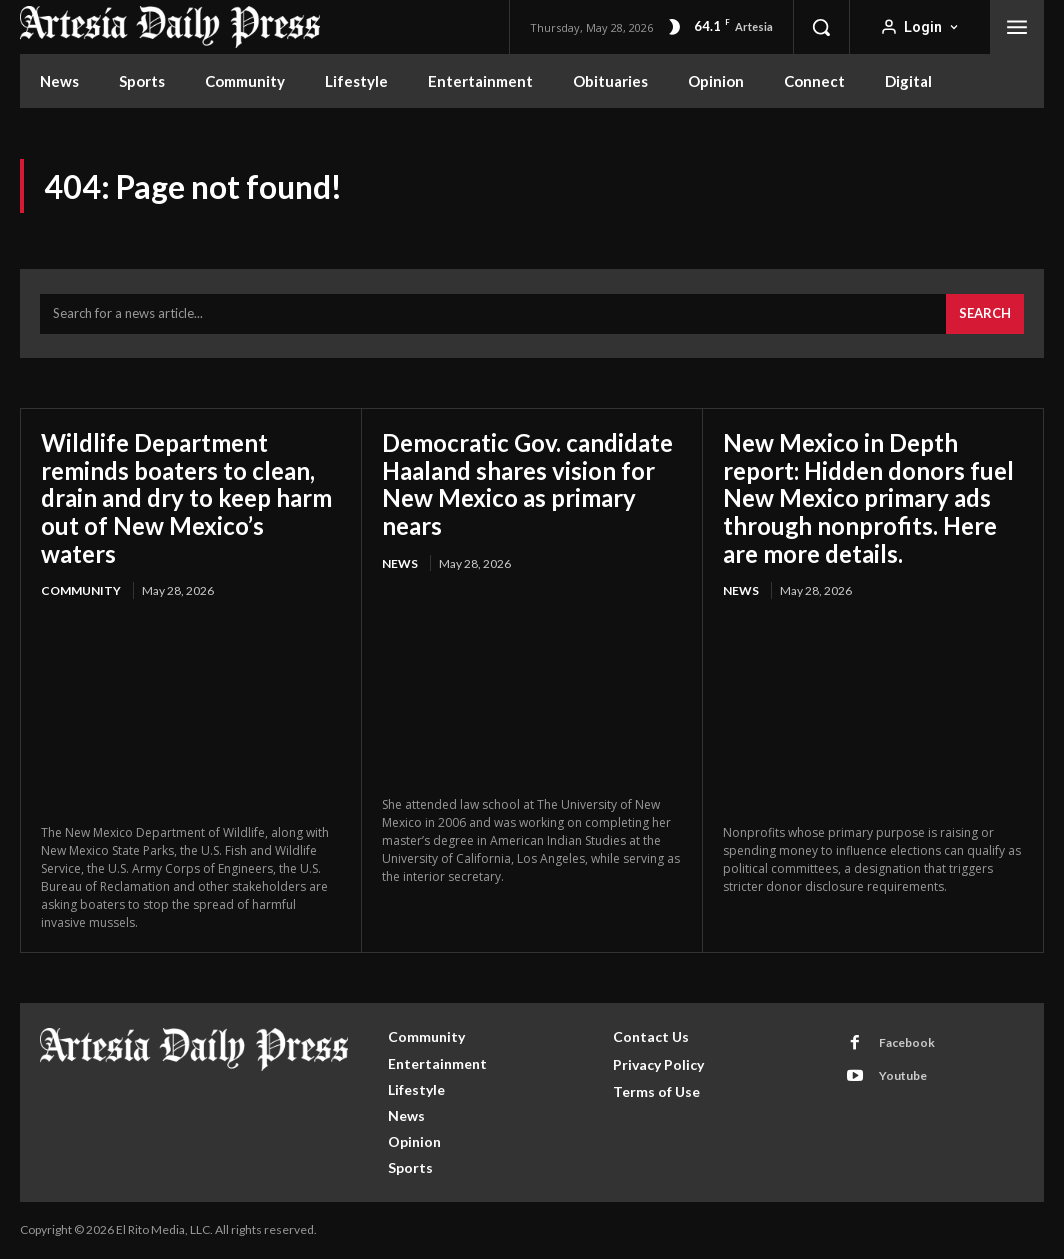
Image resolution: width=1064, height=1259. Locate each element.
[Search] (985, 314)
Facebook (907, 1042)
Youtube (903, 1075)
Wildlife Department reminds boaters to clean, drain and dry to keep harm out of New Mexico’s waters (186, 497)
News (400, 563)
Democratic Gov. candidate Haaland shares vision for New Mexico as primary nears (527, 484)
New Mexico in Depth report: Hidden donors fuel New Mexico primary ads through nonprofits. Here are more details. (869, 497)
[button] (821, 27)
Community (81, 590)
